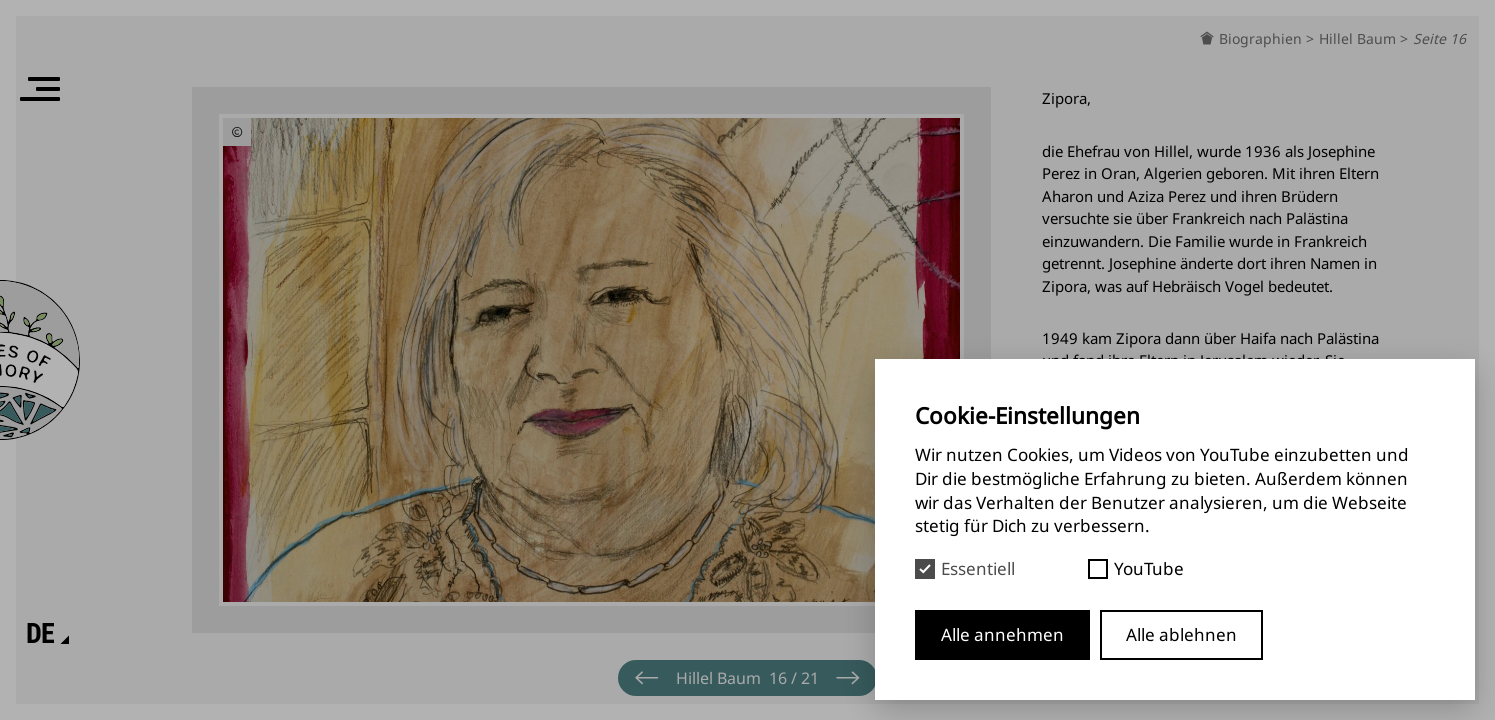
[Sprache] (40, 634)
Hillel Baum (1359, 38)
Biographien (1262, 38)
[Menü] (40, 89)
